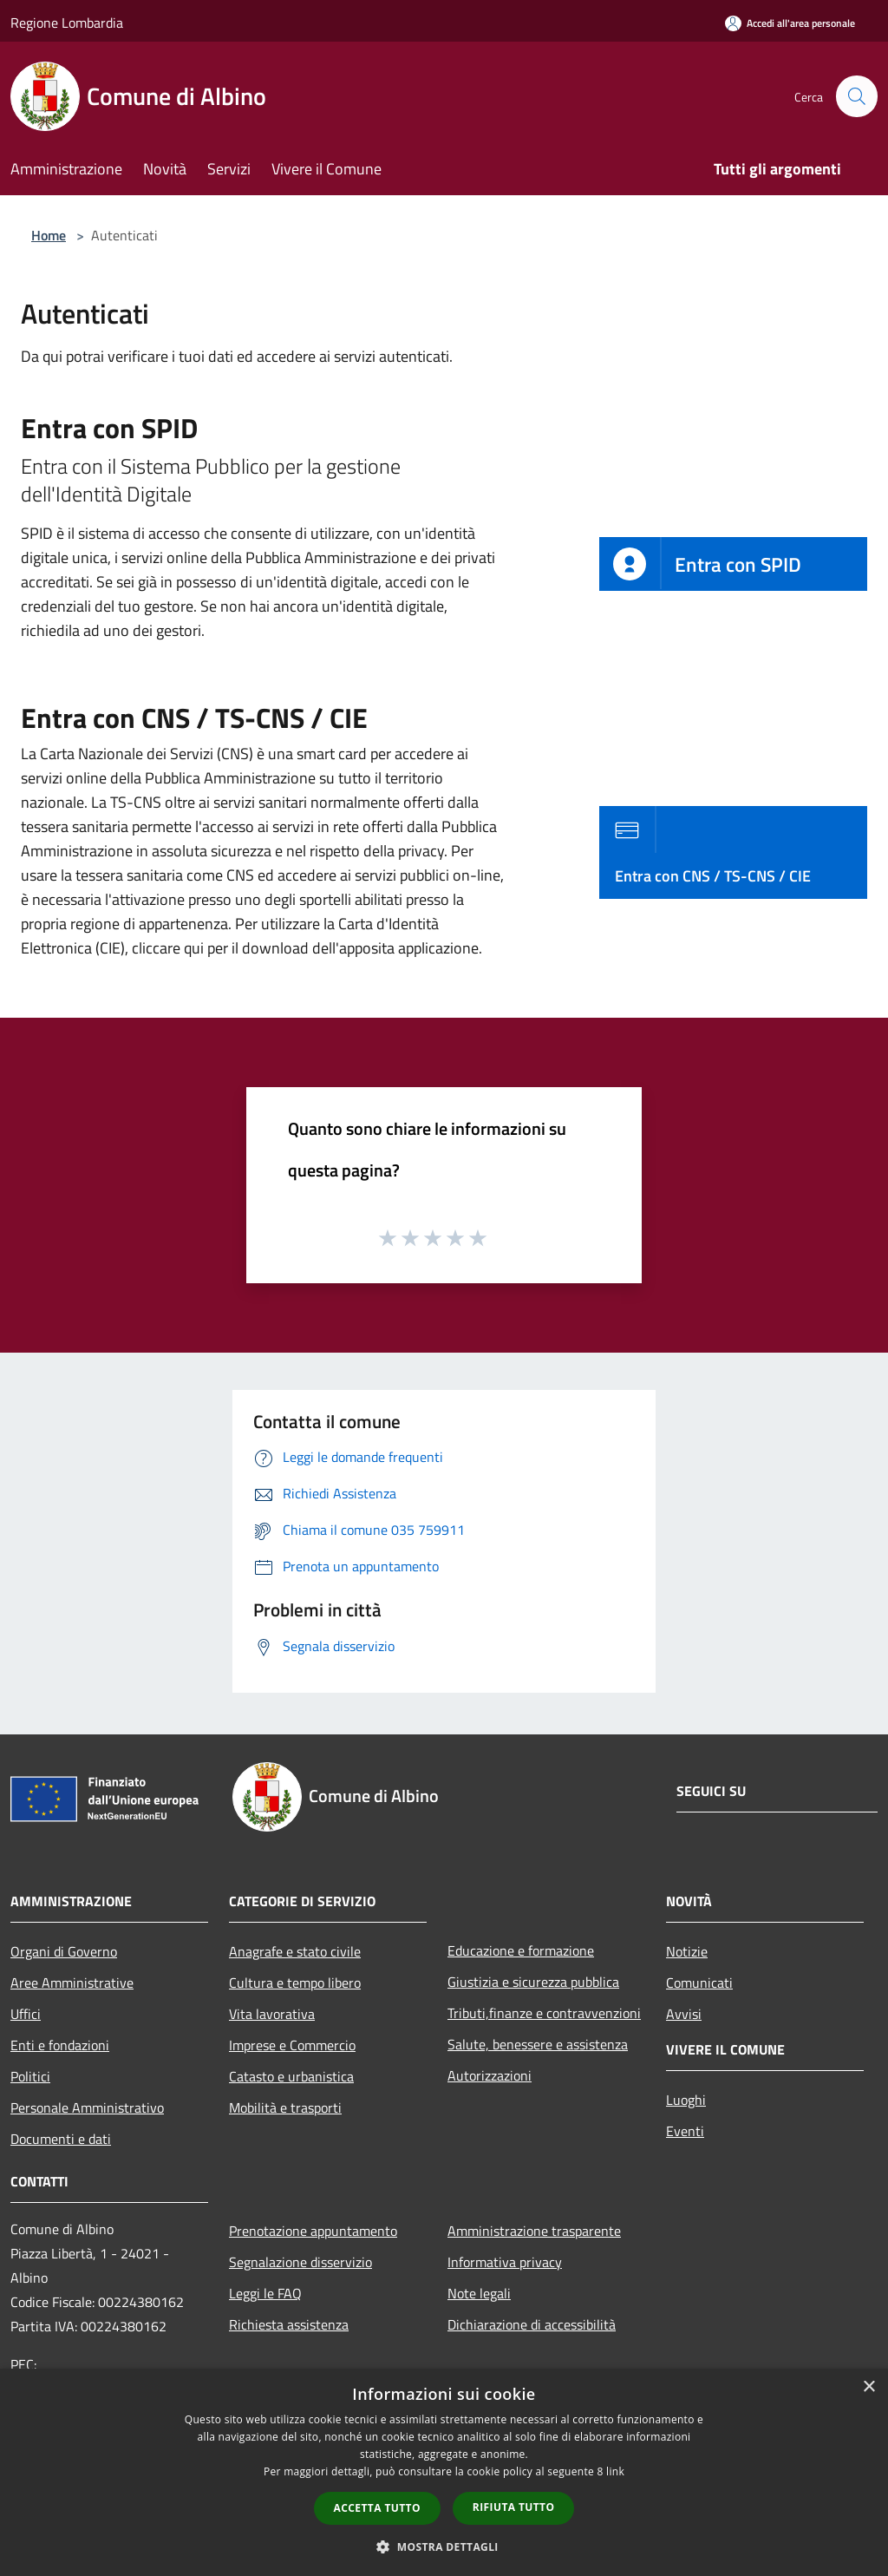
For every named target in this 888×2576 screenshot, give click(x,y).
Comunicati (699, 1982)
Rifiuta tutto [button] (514, 2507)
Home (48, 235)
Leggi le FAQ (265, 2293)
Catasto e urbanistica (291, 2076)
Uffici (25, 2013)
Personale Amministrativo (87, 2107)
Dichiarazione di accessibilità (531, 2324)
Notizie (687, 1951)
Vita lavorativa (272, 2013)
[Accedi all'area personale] (790, 23)
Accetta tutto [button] (377, 2508)
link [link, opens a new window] (615, 2471)
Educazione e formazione (520, 1950)
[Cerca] (857, 96)
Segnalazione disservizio (300, 2262)
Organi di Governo (63, 1951)
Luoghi (686, 2099)
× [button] (868, 2387)
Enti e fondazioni (59, 2045)
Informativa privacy (504, 2262)
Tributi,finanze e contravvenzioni (544, 2012)
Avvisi (684, 2013)
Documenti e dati (60, 2138)
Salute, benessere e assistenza (537, 2044)
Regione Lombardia (66, 22)
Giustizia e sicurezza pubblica (533, 1981)
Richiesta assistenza (289, 2324)
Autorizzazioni (489, 2075)
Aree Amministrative (72, 1982)
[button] (444, 2546)
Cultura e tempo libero (295, 1982)
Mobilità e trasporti (285, 2107)
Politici (30, 2076)
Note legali (479, 2293)
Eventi (685, 2130)
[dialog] (444, 2472)
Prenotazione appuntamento (313, 2230)
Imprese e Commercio (292, 2045)
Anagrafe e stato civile (295, 1951)
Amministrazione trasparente (534, 2230)
